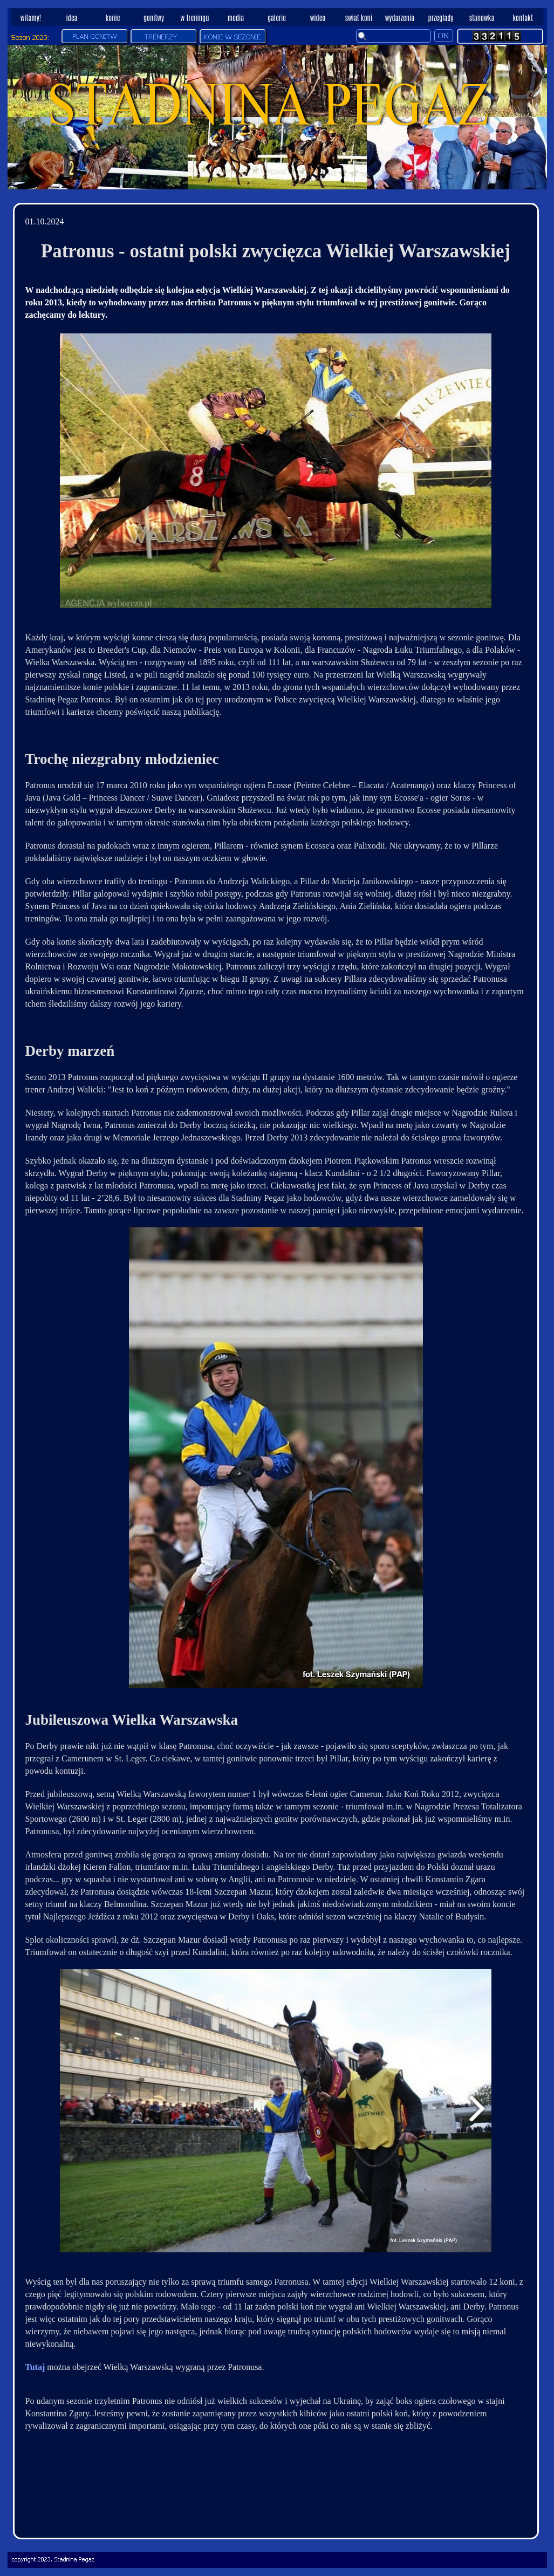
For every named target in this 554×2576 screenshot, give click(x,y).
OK (443, 35)
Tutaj (35, 2367)
